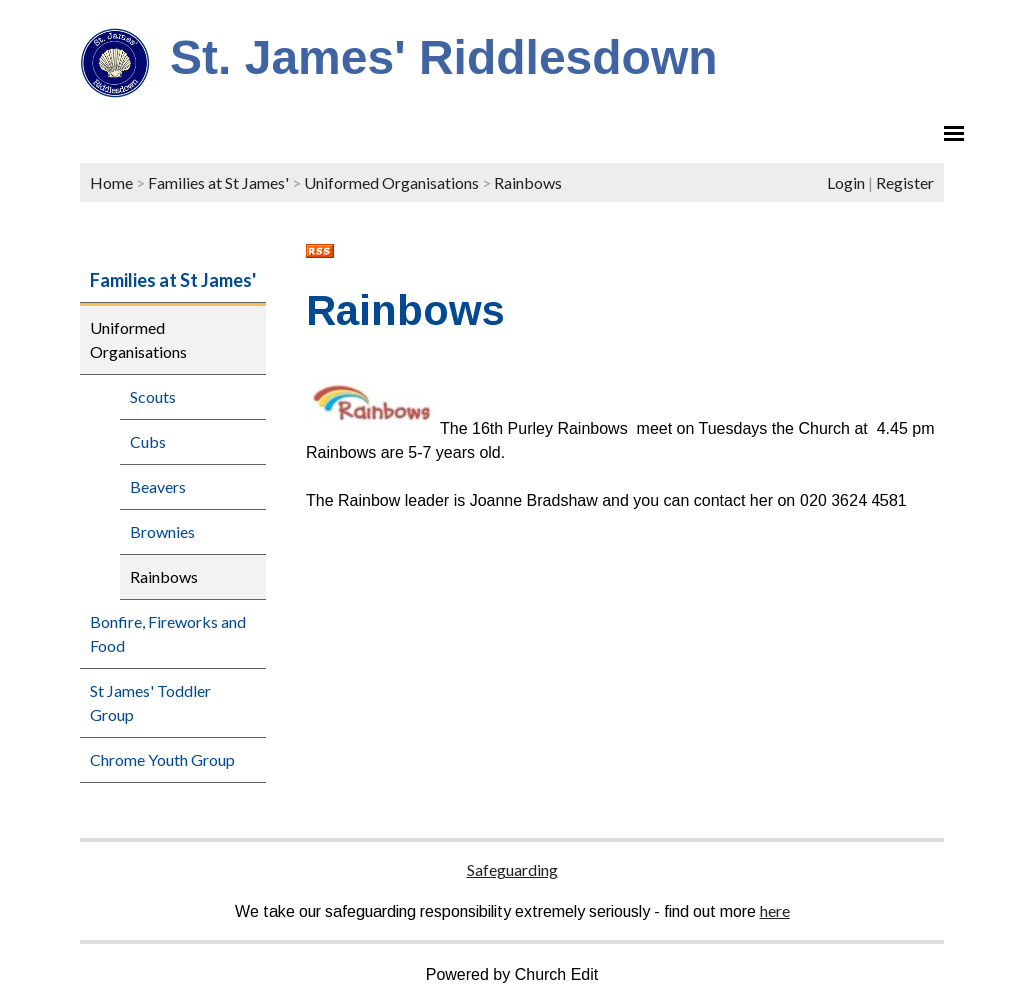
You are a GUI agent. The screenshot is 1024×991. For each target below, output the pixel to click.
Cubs (148, 441)
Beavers (158, 486)
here (775, 910)
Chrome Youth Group (162, 759)
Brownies (162, 531)
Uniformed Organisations (391, 182)
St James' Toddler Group (150, 702)
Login (846, 182)
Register (905, 182)
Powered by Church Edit (512, 974)
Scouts (153, 396)
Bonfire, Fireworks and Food (168, 633)
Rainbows (528, 182)
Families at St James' (218, 182)
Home (111, 182)
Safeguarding (512, 869)
